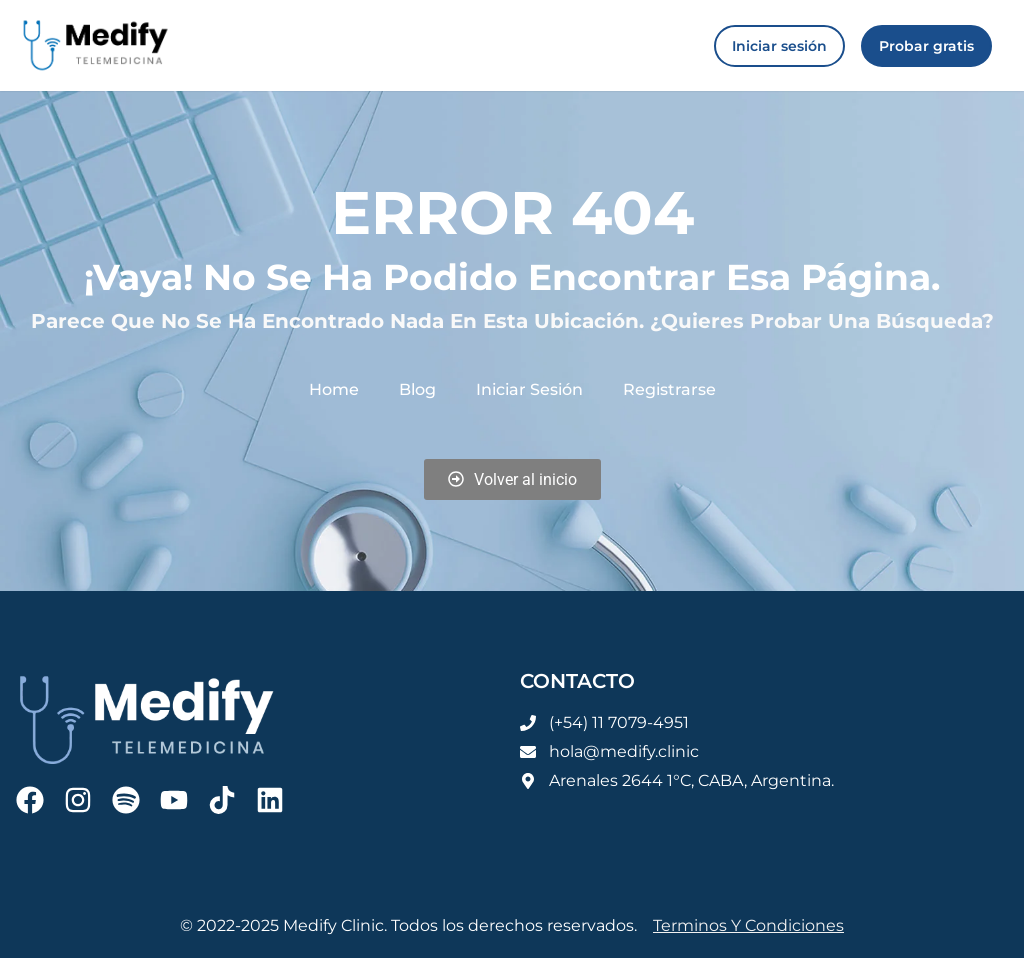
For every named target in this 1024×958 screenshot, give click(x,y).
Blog (417, 389)
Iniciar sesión (529, 389)
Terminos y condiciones (748, 925)
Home (334, 389)
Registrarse (669, 389)
